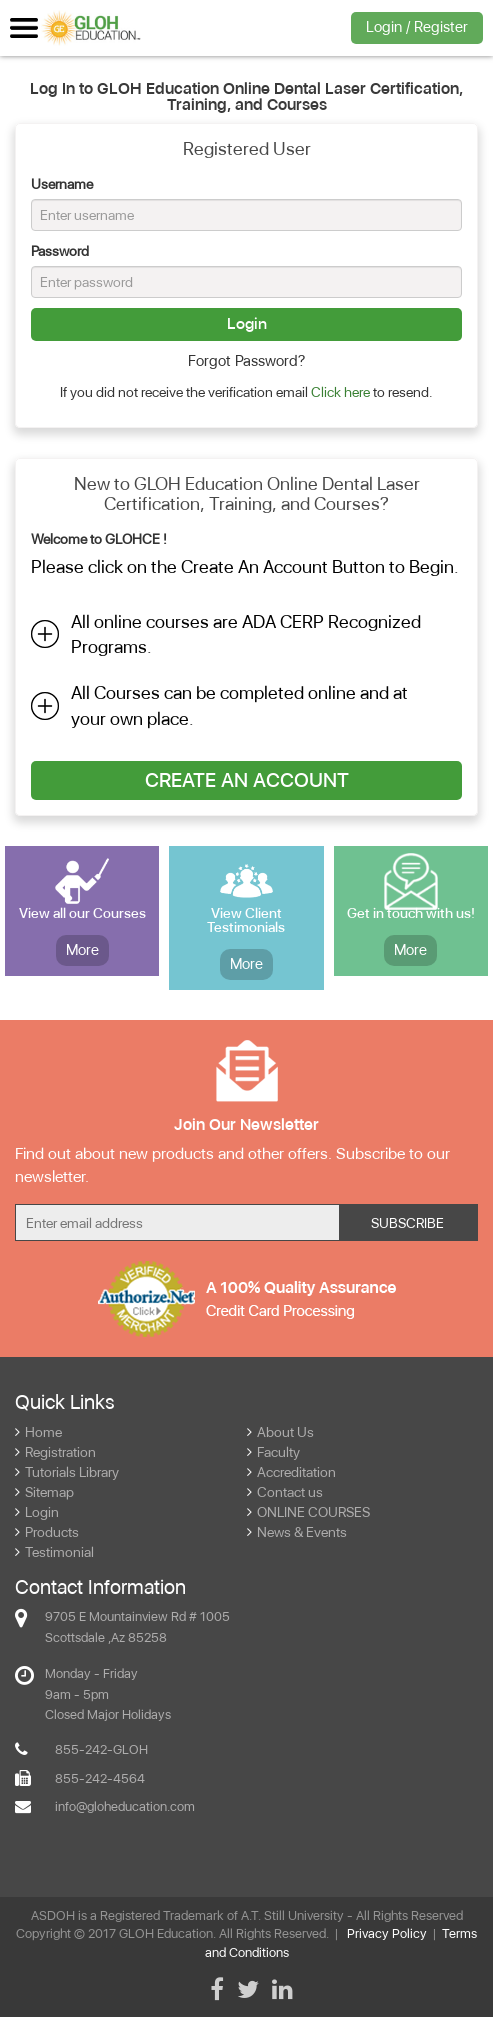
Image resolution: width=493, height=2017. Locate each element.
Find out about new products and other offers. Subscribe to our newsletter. (232, 1165)
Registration (55, 1452)
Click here (340, 392)
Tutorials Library (67, 1472)
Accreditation (291, 1472)
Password (60, 251)
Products (47, 1532)
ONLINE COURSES (308, 1512)
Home (38, 1432)
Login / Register (417, 27)
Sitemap (44, 1492)
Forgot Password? (246, 361)
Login (247, 323)
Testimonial (54, 1552)
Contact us (285, 1492)
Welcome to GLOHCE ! (99, 539)
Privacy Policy (387, 1933)
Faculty (273, 1452)
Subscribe (407, 1223)
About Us (280, 1432)
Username (62, 184)
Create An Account (247, 780)
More (82, 950)
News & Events (297, 1532)
